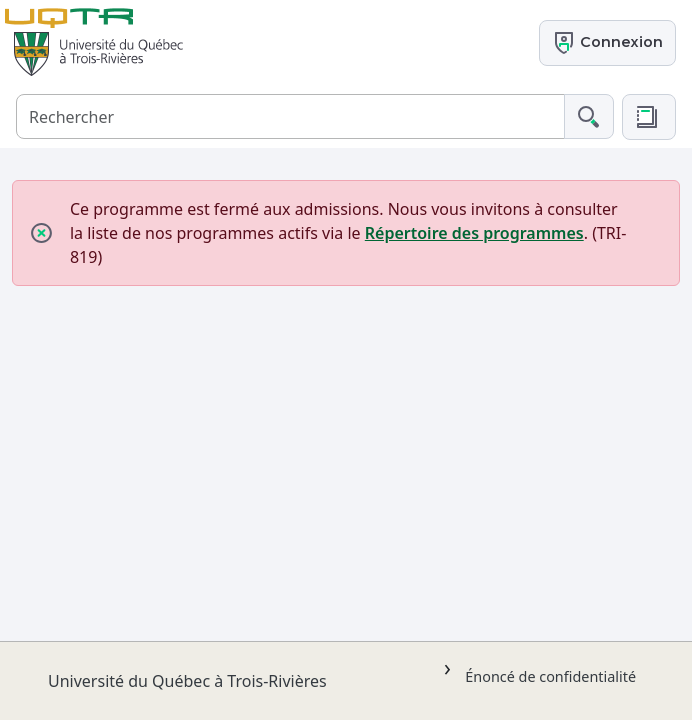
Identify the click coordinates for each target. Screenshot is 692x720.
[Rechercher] (290, 116)
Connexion (607, 43)
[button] (649, 117)
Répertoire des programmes (474, 233)
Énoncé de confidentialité (550, 676)
